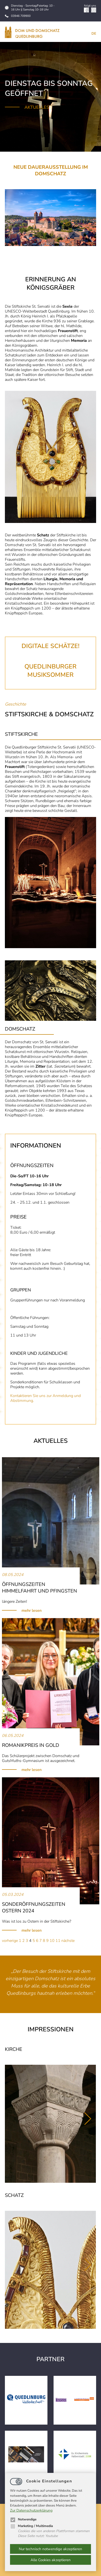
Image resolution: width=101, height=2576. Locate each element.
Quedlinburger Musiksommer (50, 670)
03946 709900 (21, 16)
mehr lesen (32, 1610)
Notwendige (23, 2519)
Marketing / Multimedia (31, 2526)
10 (52, 1940)
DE (93, 33)
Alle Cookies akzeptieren (51, 2559)
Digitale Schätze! (50, 646)
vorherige (10, 1940)
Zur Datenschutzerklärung (31, 2510)
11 (58, 1940)
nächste (68, 1940)
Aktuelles (36, 107)
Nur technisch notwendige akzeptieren (50, 2549)
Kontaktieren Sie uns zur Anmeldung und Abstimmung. (45, 1398)
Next (85, 2119)
